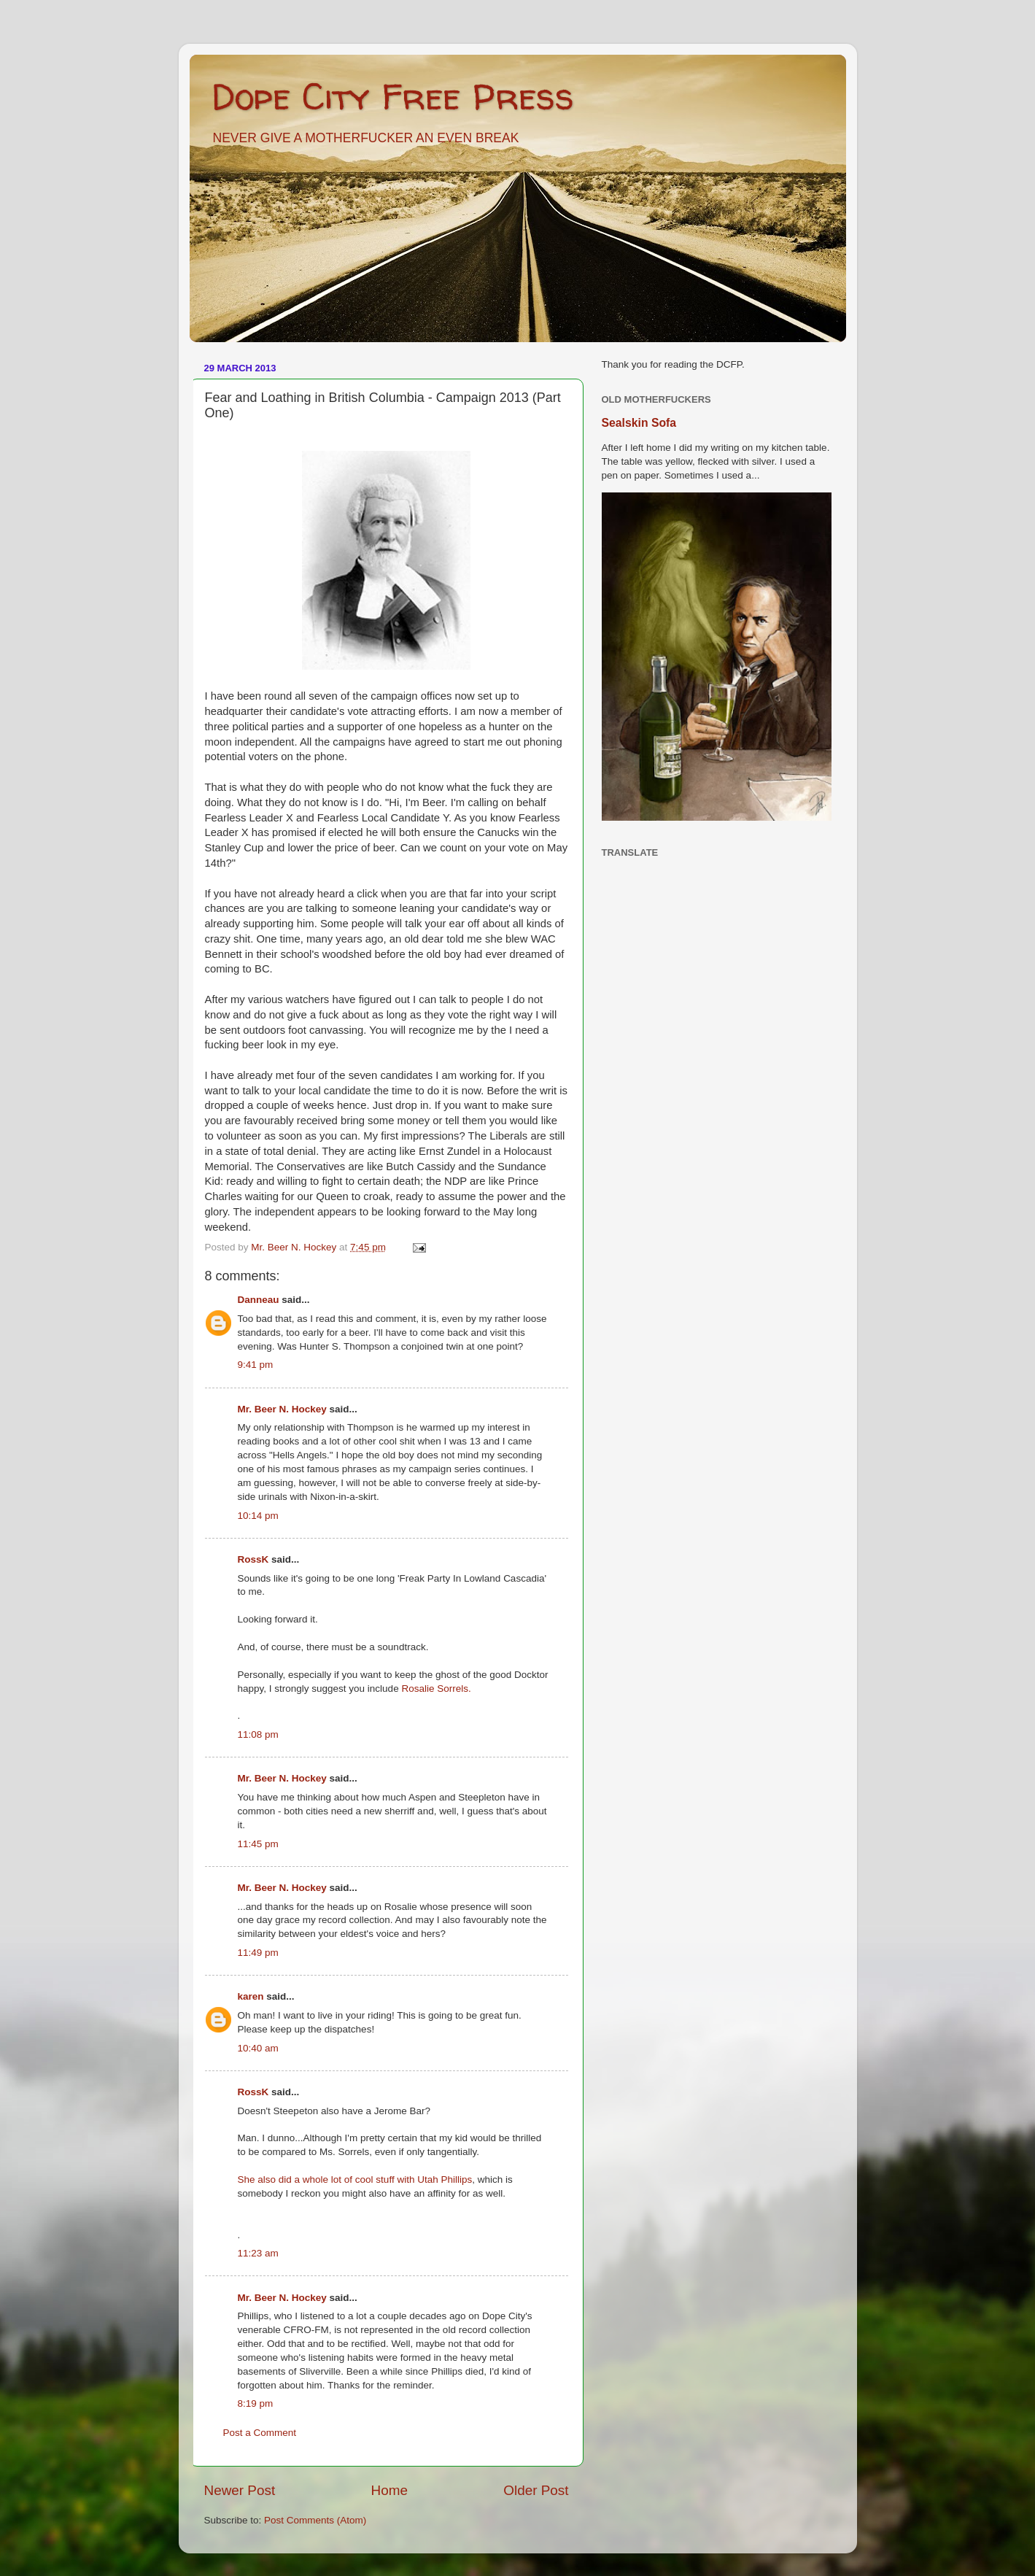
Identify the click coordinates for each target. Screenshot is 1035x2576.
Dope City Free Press (393, 96)
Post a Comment (260, 2432)
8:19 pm (256, 2403)
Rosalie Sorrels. (435, 1688)
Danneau (258, 1299)
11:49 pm (258, 1952)
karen (251, 1996)
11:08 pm (258, 1734)
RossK (253, 1559)
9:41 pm (256, 1364)
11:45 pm (258, 1843)
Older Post (535, 2490)
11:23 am (258, 2253)
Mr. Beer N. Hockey (282, 1409)
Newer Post (240, 2490)
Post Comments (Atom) (315, 2520)
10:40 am (258, 2048)
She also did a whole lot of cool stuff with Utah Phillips (355, 2179)
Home (389, 2490)
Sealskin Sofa (639, 423)
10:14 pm (258, 1515)
